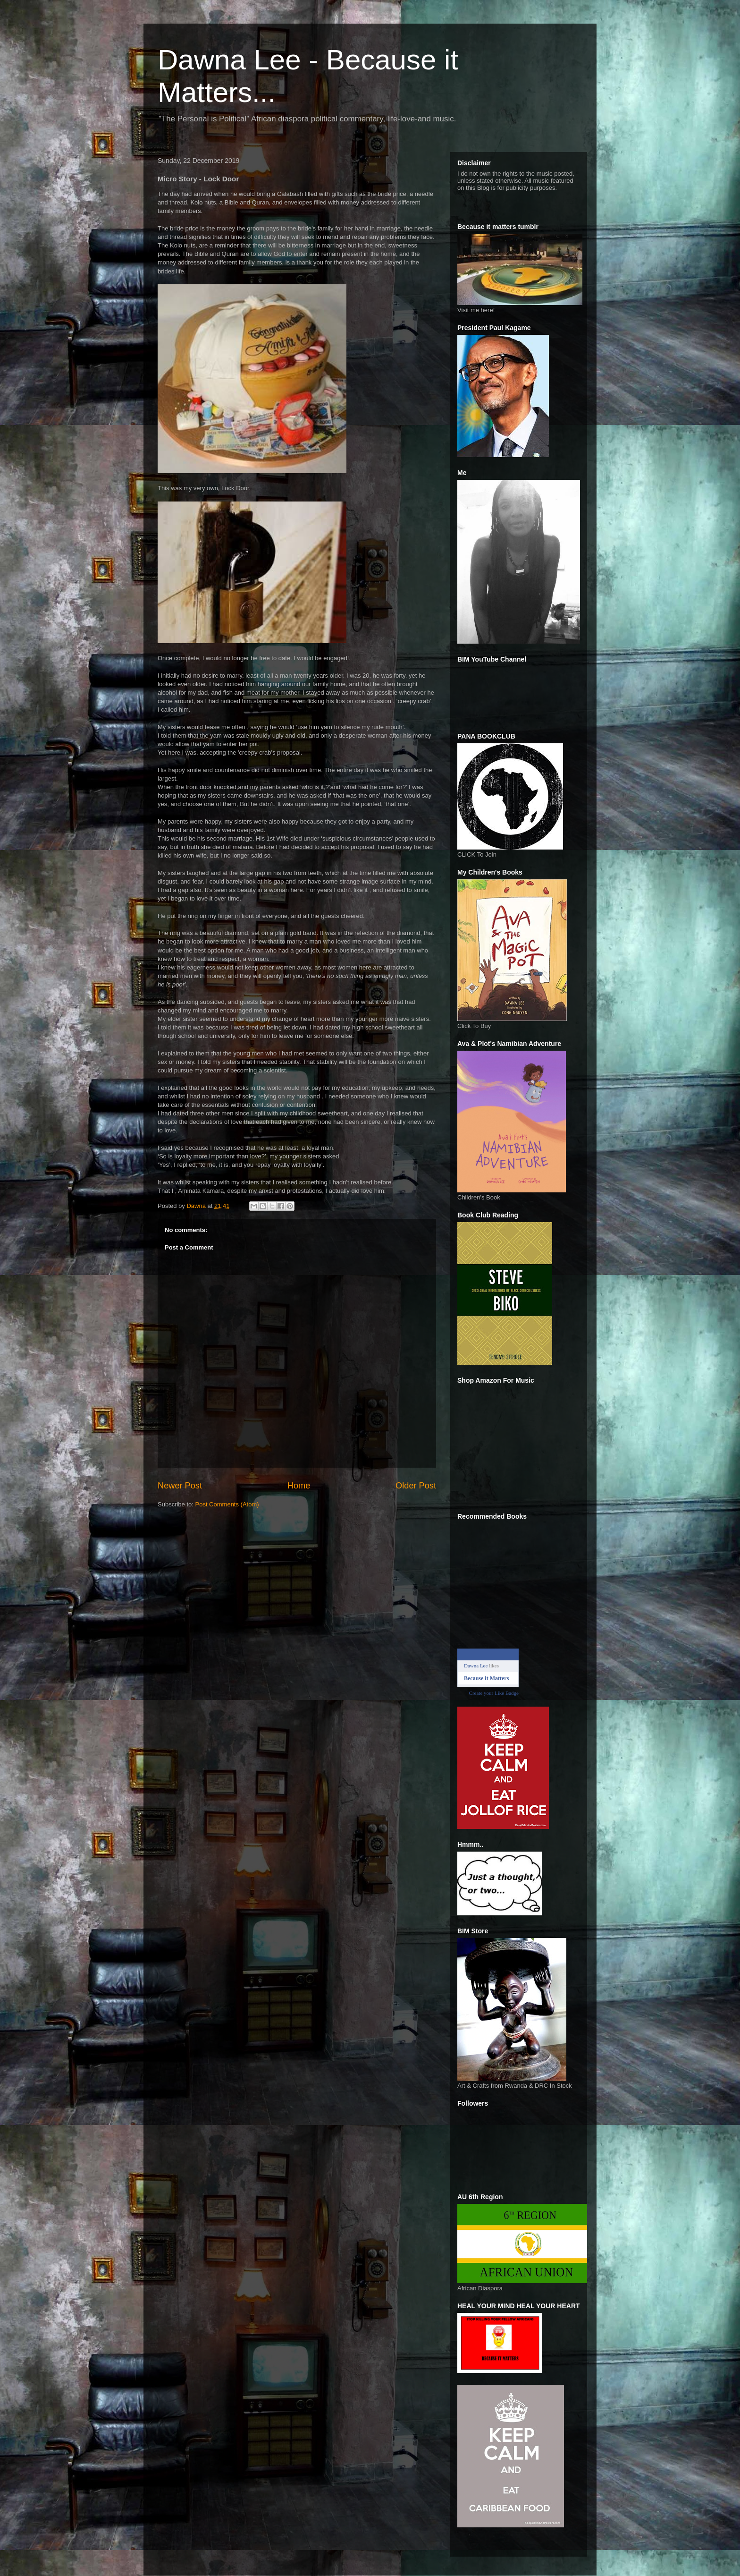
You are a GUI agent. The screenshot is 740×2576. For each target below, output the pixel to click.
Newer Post (180, 1485)
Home (299, 1485)
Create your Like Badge (494, 1693)
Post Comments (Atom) (227, 1504)
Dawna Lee (476, 1665)
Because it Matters (486, 1678)
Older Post (415, 1485)
